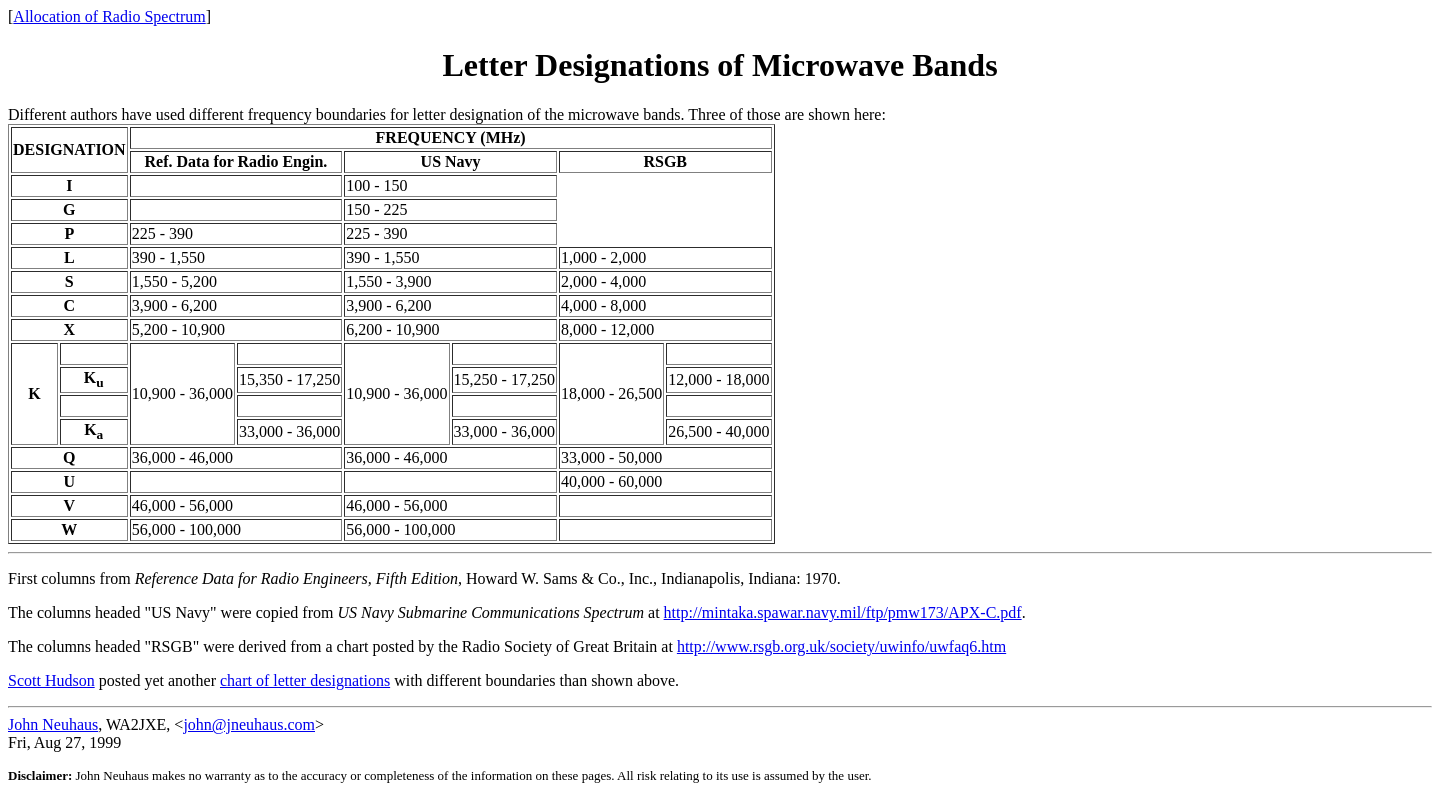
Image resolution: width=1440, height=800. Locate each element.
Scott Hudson (51, 680)
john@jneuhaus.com (249, 724)
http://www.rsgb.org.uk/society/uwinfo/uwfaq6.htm (841, 646)
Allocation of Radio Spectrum (109, 16)
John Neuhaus (53, 724)
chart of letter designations (305, 680)
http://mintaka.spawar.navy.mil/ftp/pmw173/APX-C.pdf (843, 612)
